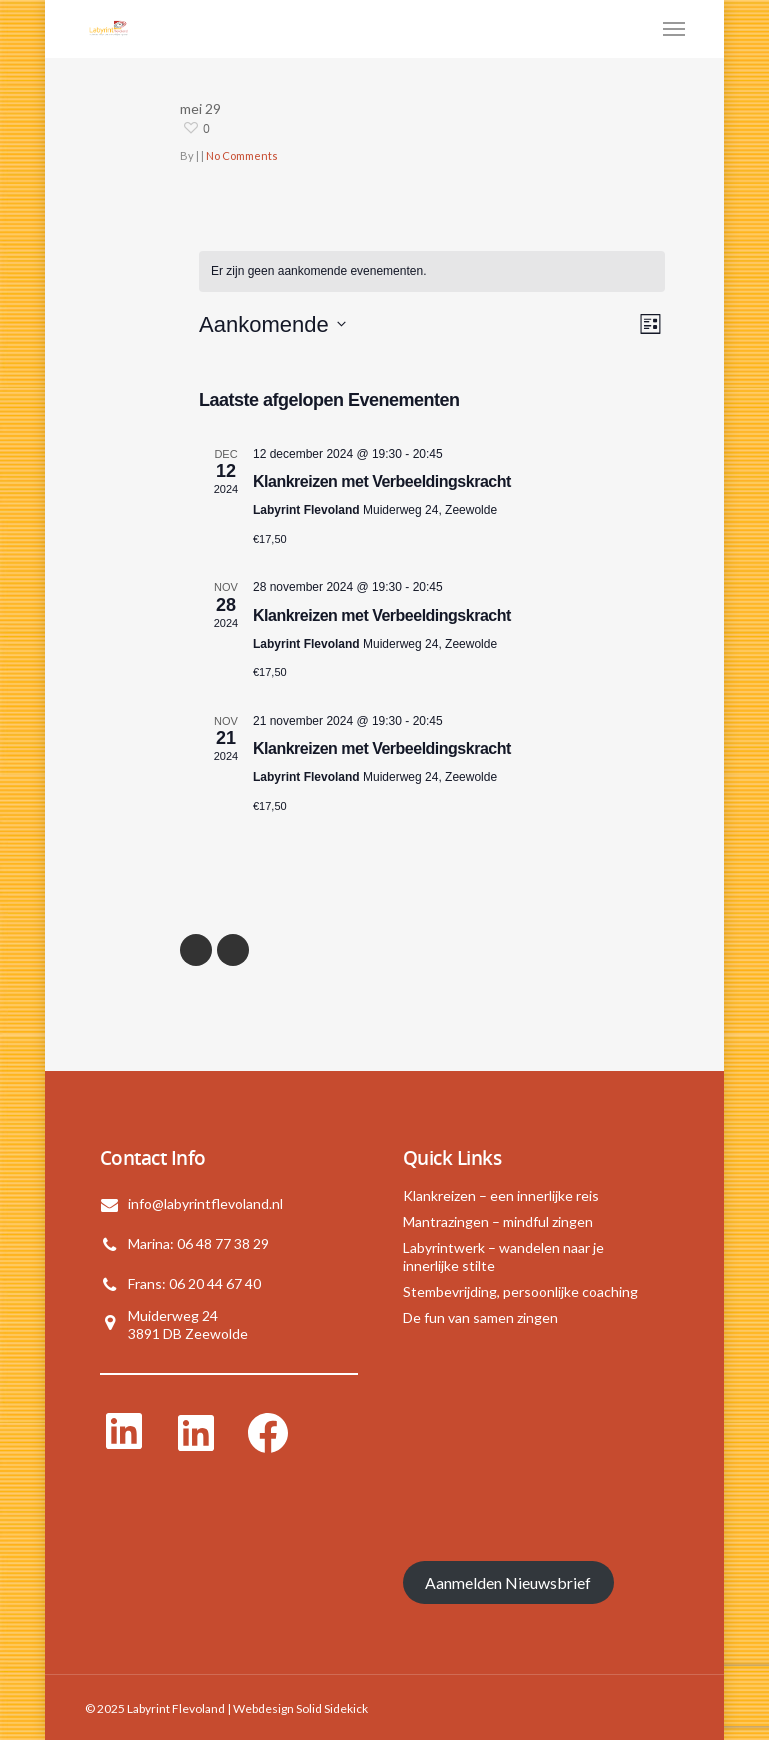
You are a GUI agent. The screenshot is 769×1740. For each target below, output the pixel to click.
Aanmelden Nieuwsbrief (508, 1582)
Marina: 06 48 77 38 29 (198, 1243)
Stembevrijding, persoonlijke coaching (520, 1291)
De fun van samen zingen (480, 1317)
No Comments (242, 155)
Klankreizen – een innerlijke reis (501, 1195)
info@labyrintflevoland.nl (205, 1203)
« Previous (196, 950)
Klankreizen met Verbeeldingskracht (382, 481)
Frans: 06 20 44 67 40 (194, 1283)
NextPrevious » (233, 950)
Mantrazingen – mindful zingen (498, 1221)
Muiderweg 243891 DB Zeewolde (188, 1324)
